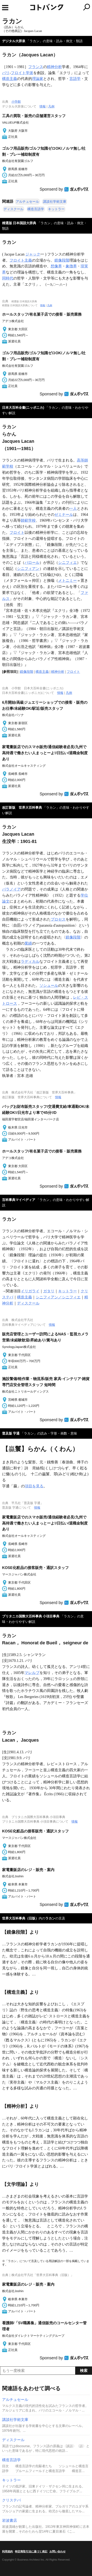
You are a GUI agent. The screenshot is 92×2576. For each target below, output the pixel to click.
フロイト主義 (21, 260)
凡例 (51, 106)
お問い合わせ (57, 2551)
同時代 (7, 278)
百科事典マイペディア (18, 1200)
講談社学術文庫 (54, 201)
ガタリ (48, 1291)
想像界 (56, 266)
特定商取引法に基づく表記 (31, 2551)
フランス (35, 67)
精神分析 (54, 67)
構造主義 (9, 79)
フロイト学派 (22, 73)
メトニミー (67, 580)
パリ (6, 73)
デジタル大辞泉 (13, 41)
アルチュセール (27, 201)
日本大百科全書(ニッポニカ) (23, 407)
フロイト (17, 532)
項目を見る (34, 1486)
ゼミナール (63, 514)
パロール (32, 562)
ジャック (32, 254)
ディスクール (13, 209)
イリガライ (30, 1291)
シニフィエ (67, 562)
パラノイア (11, 889)
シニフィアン (28, 569)
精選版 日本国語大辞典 (19, 223)
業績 (28, 943)
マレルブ (32, 1673)
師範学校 (28, 520)
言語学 (75, 79)
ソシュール (48, 985)
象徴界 (71, 266)
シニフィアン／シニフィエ (58, 1297)
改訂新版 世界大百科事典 (22, 807)
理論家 (37, 79)
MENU (5, 7)
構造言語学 (35, 209)
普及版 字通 (11, 1433)
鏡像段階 (61, 260)
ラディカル (30, 961)
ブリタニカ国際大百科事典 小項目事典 (30, 1616)
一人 (73, 508)
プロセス (58, 919)
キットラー (56, 209)
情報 (42, 106)
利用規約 (7, 2551)
